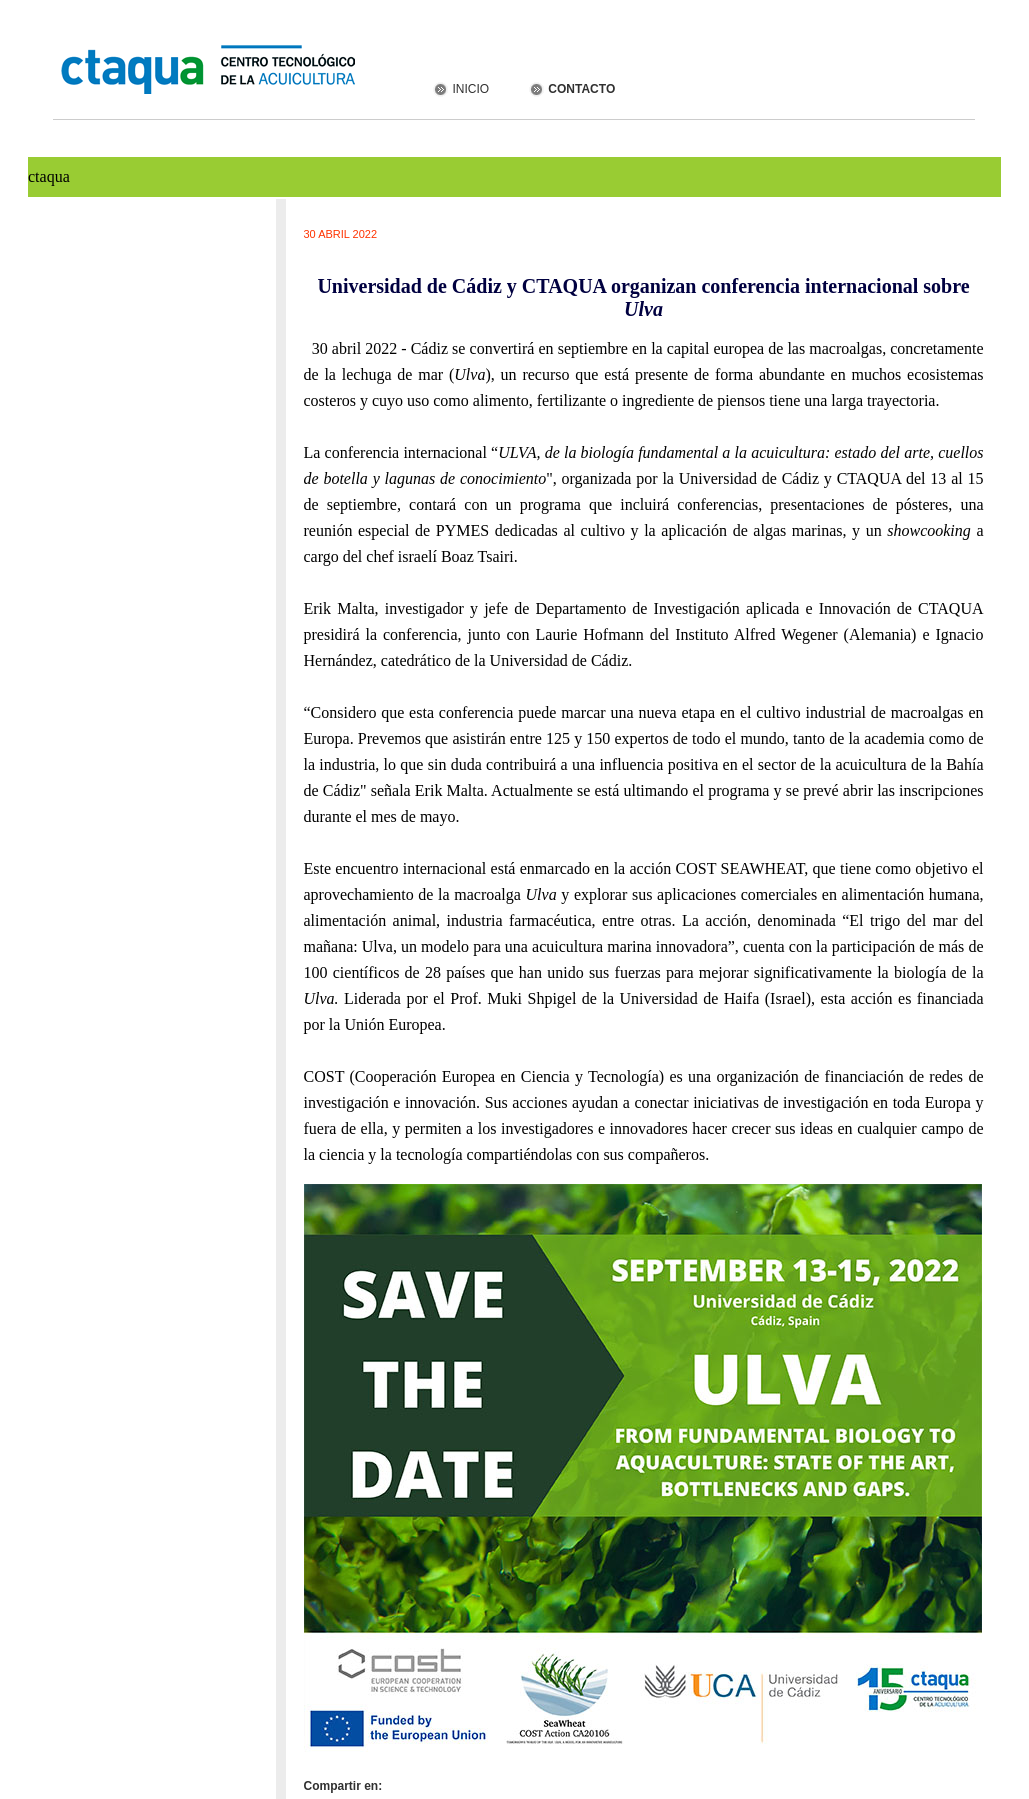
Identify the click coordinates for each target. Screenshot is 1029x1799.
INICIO (460, 89)
